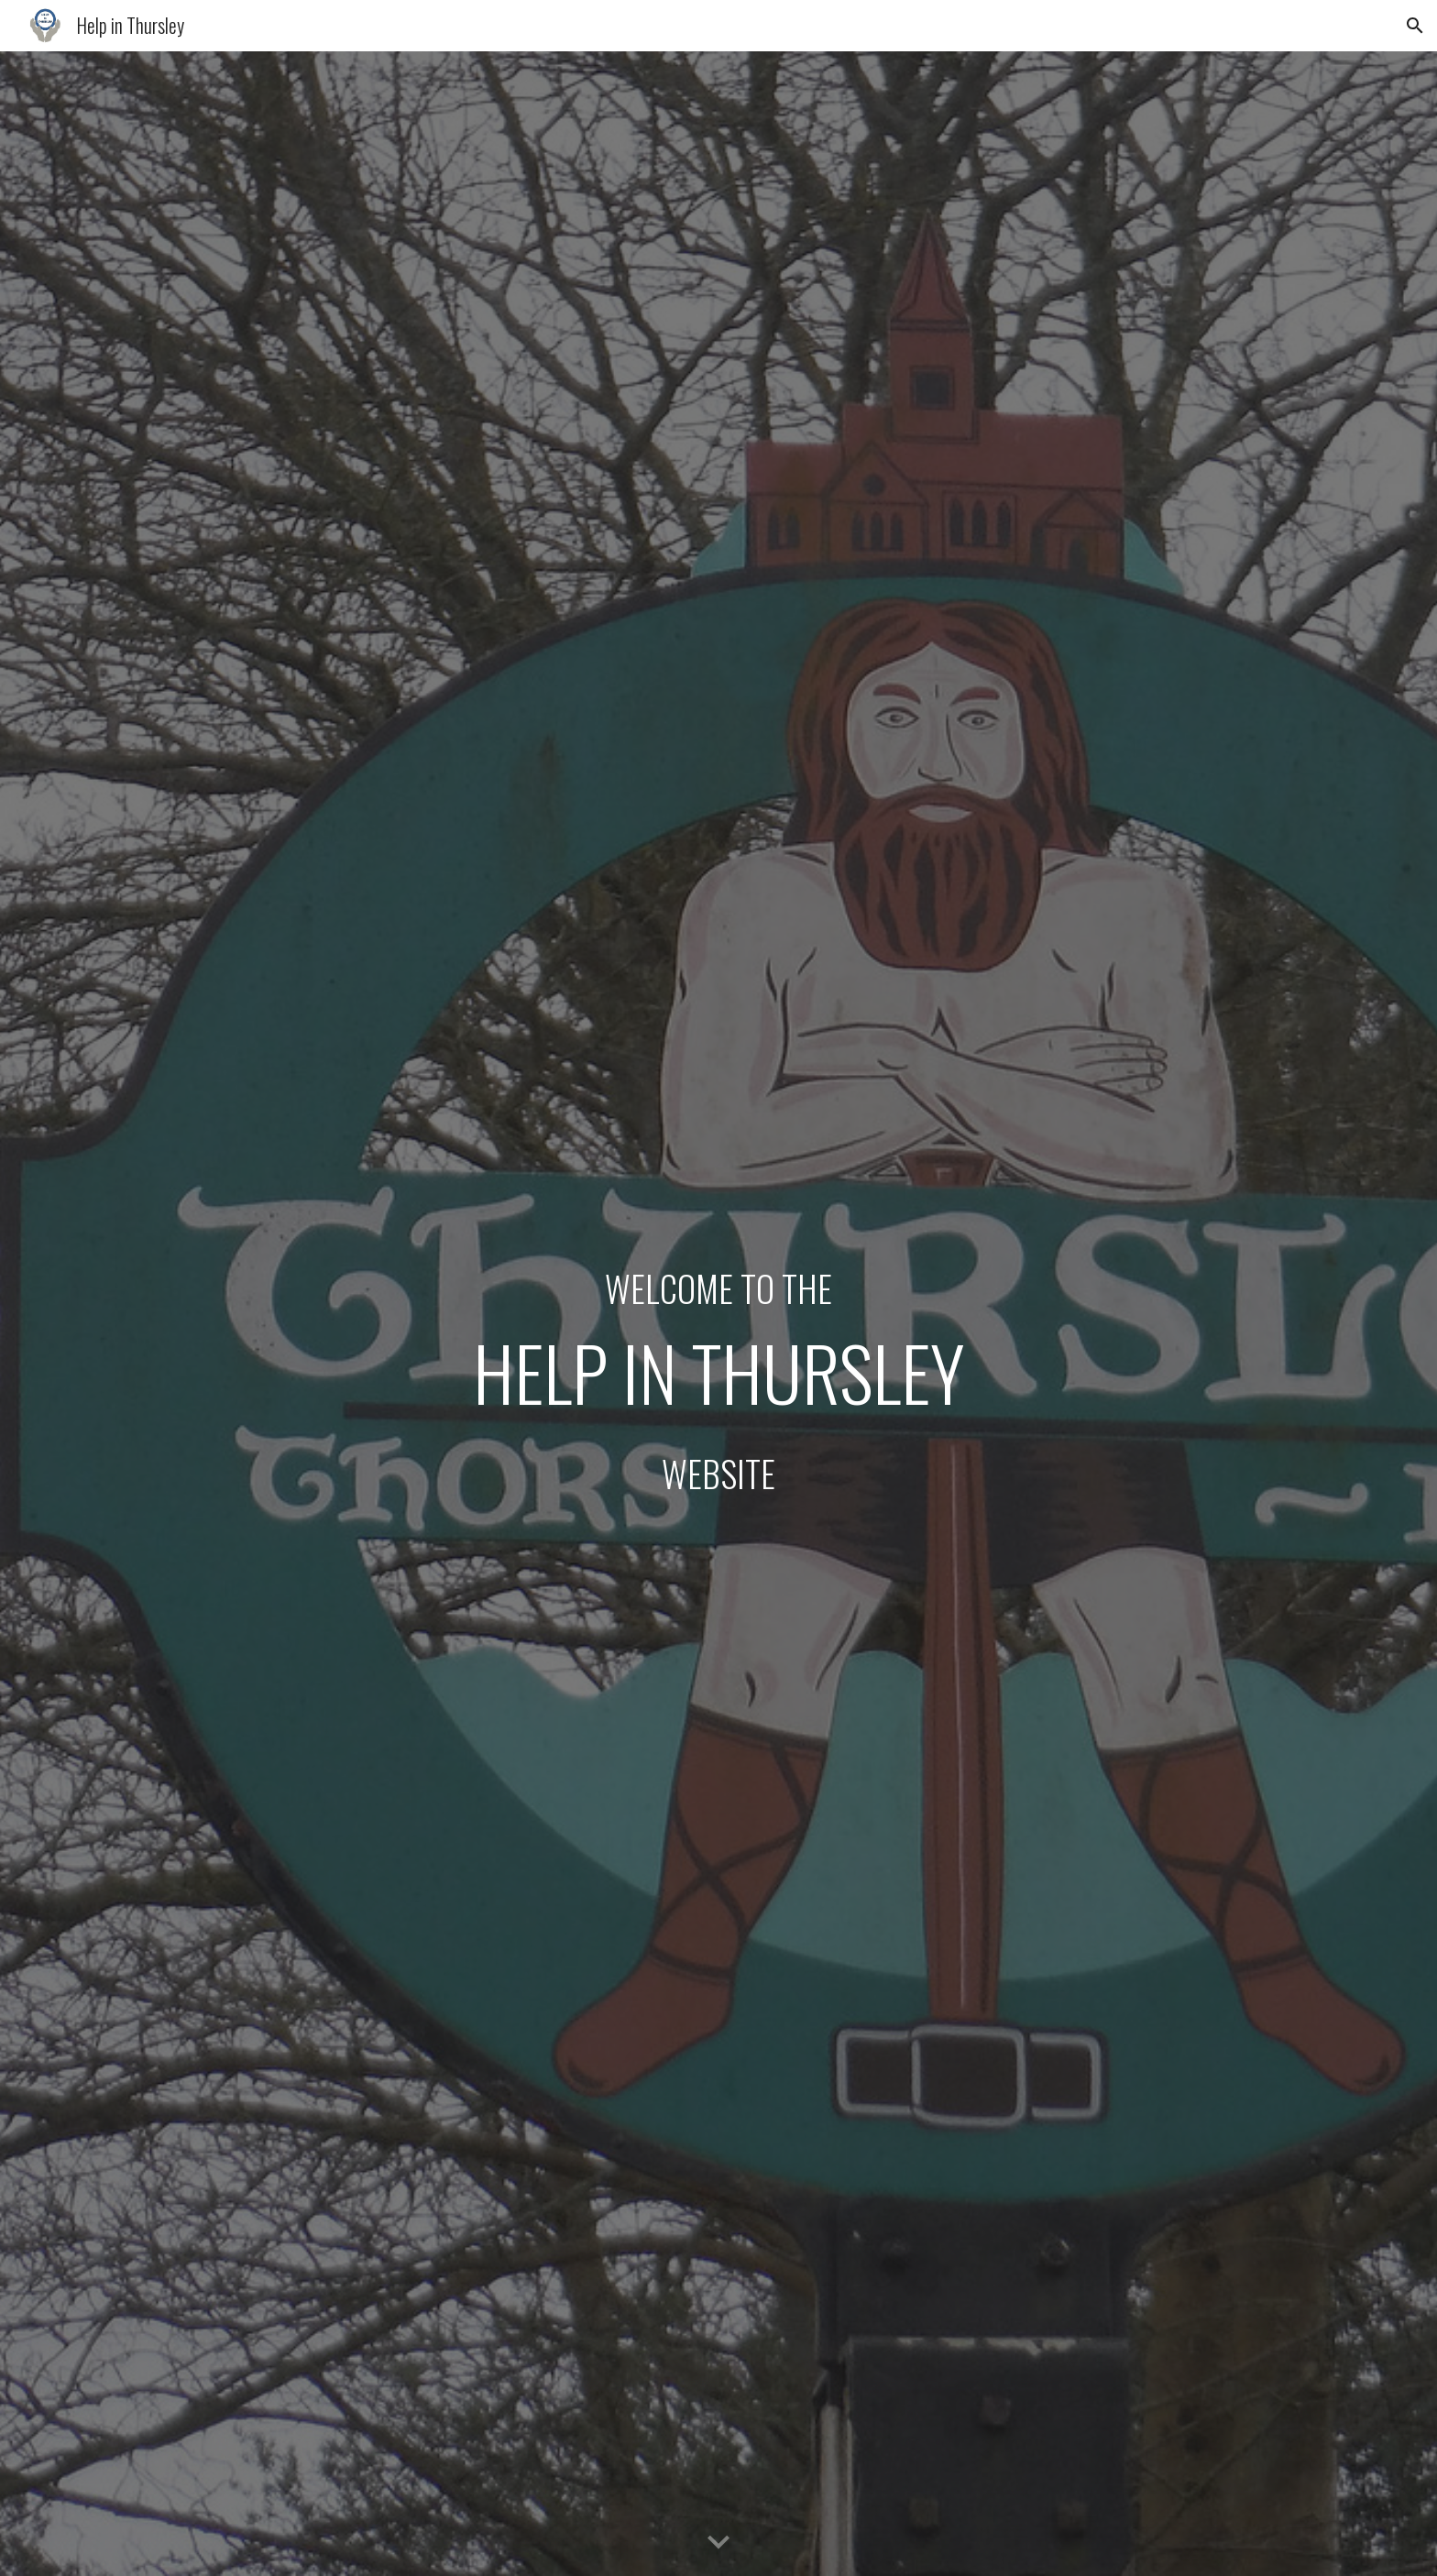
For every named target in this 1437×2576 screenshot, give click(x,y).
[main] (718, 1313)
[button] (1415, 26)
